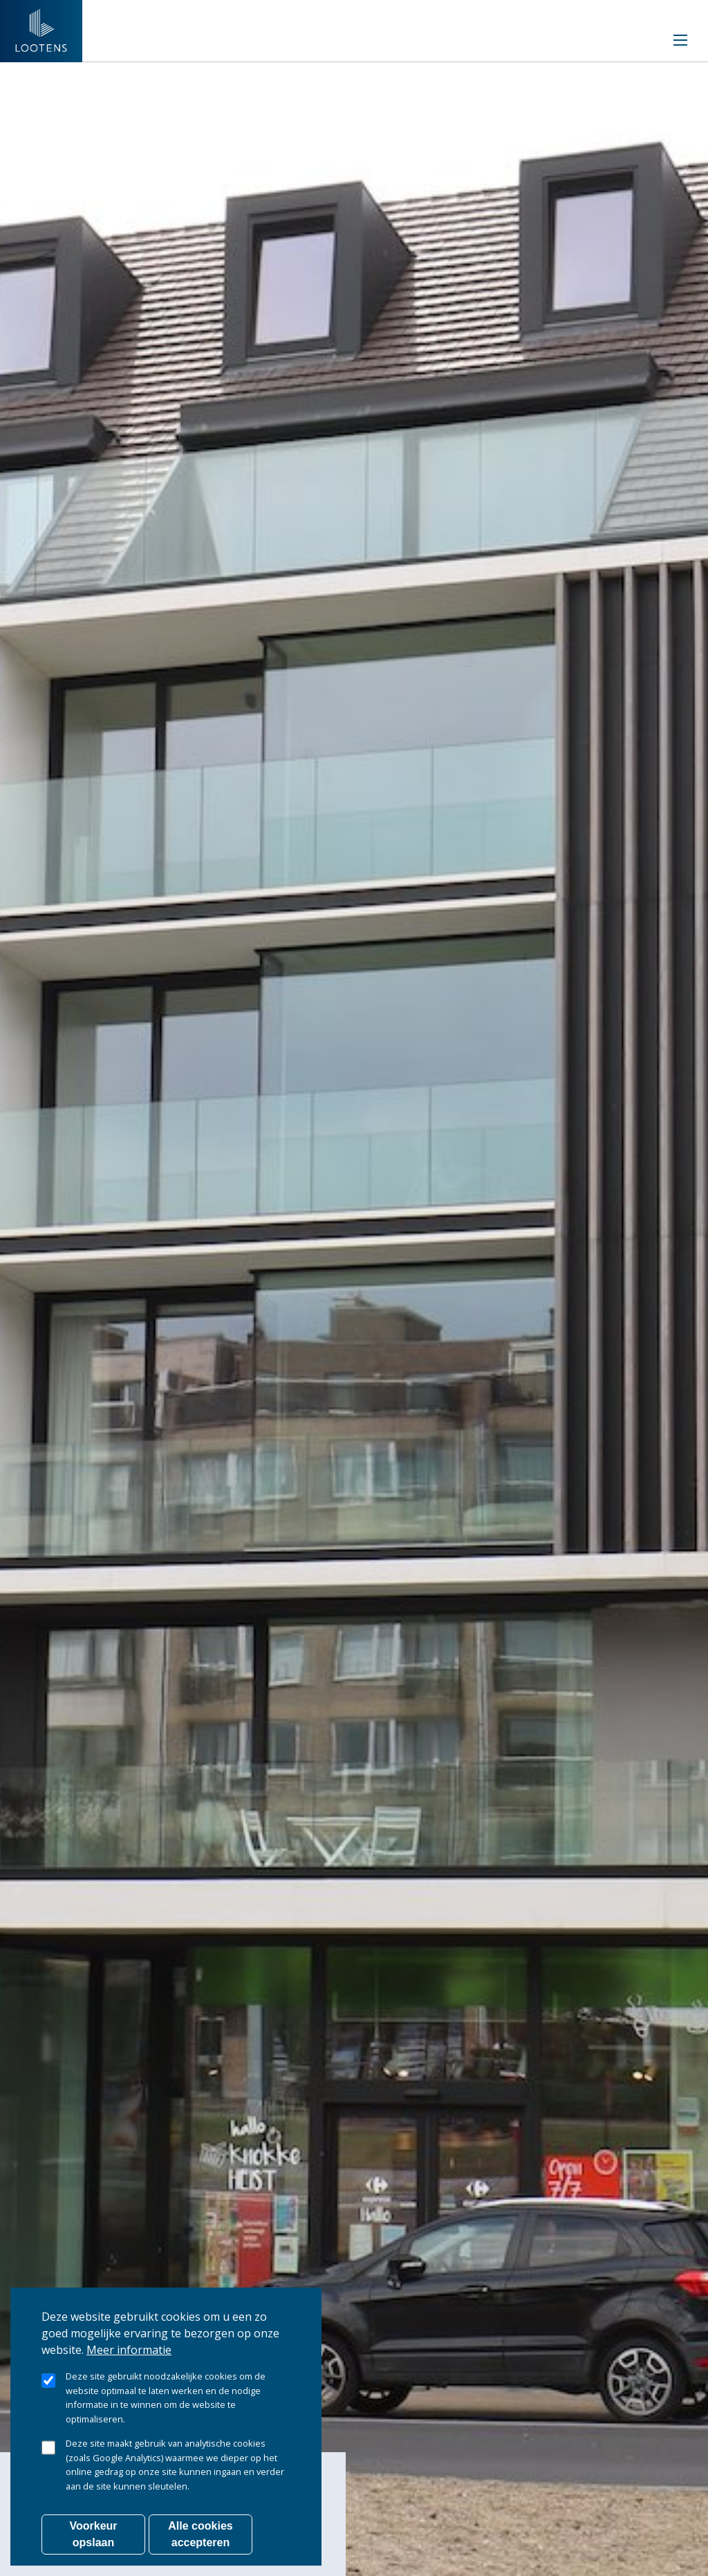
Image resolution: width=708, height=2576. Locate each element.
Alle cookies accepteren (200, 2534)
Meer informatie (128, 2349)
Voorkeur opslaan (93, 2534)
